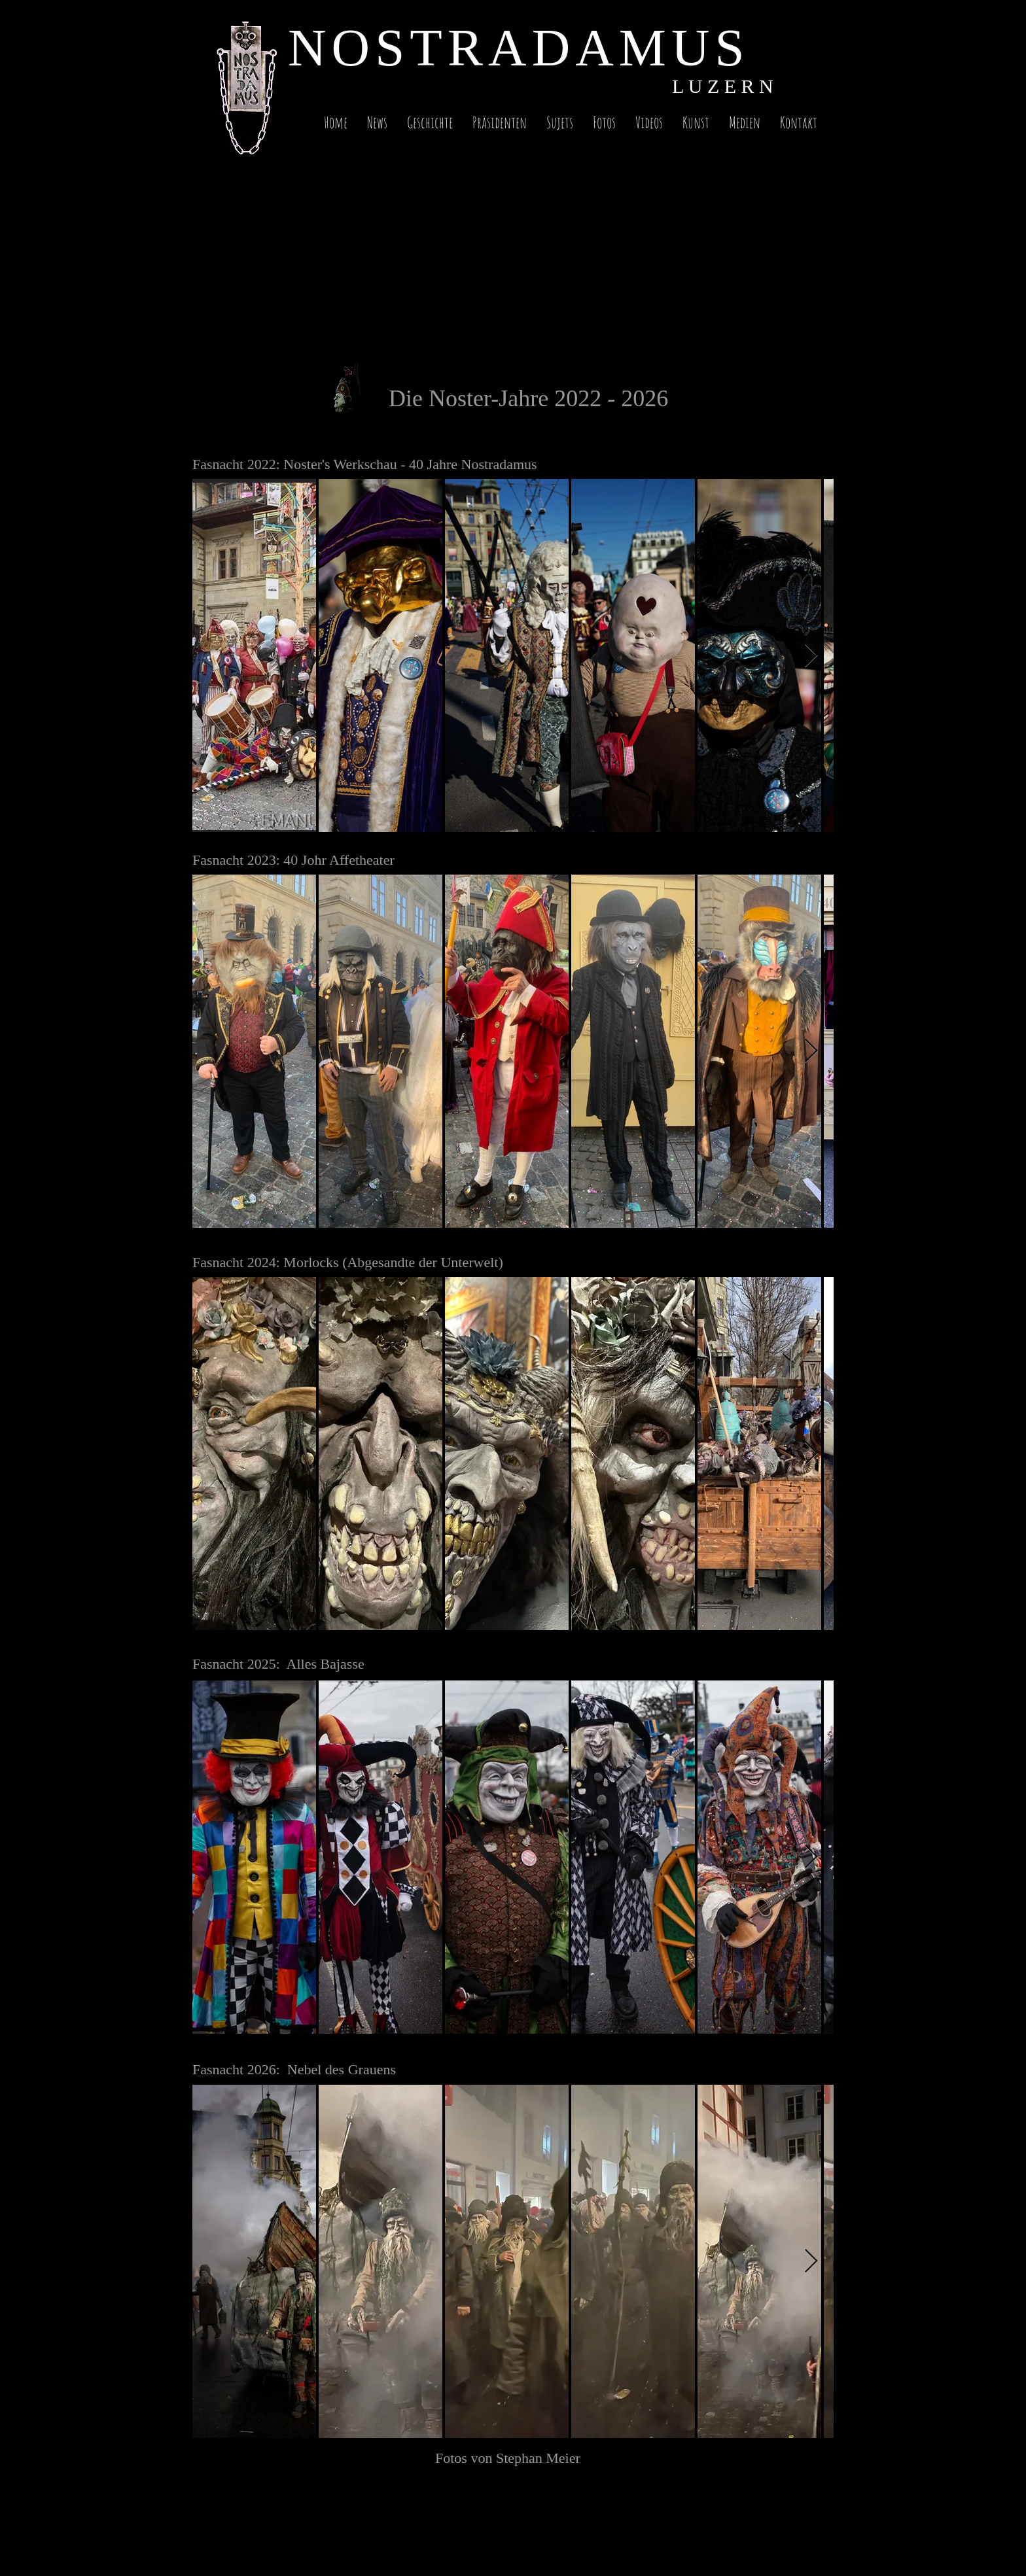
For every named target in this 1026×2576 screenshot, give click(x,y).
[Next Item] (811, 656)
